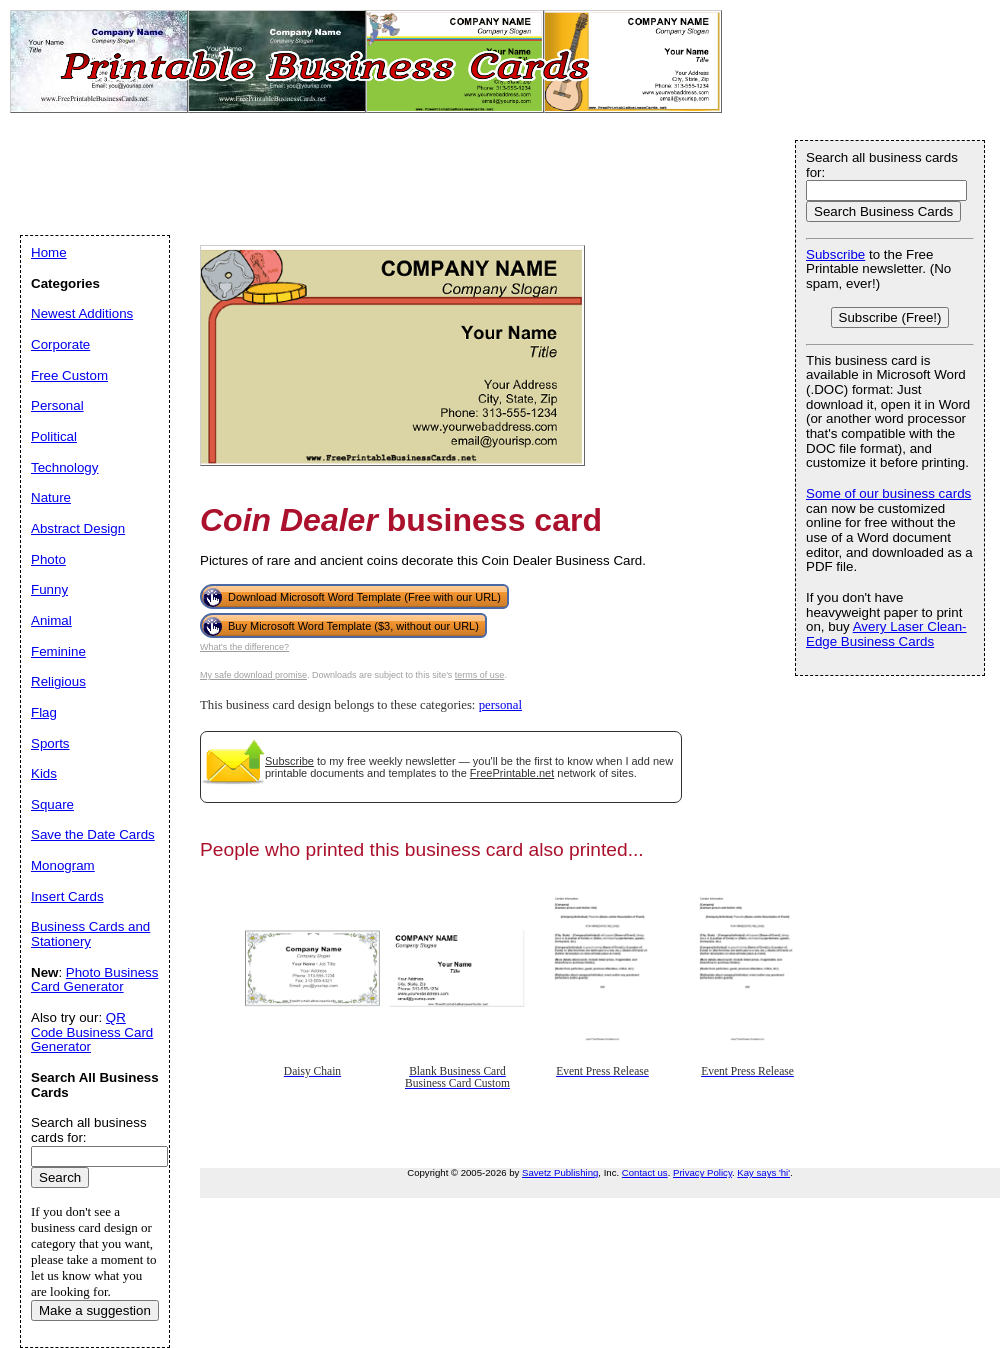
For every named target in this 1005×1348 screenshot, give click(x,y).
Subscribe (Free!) (890, 317)
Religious (58, 681)
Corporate (60, 344)
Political (54, 436)
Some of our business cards (888, 493)
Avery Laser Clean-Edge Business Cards (886, 634)
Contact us (645, 1172)
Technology (64, 467)
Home (49, 252)
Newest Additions (82, 313)
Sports (50, 743)
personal (500, 705)
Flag (44, 712)
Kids (44, 773)
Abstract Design (78, 528)
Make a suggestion (95, 1310)
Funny (49, 589)
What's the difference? (244, 647)
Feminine (58, 651)
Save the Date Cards (93, 834)
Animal (51, 620)
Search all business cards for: (882, 165)
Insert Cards (67, 896)
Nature (51, 497)
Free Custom (69, 375)
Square (52, 804)
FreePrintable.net (512, 773)
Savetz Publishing (560, 1172)
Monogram (63, 865)
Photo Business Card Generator (94, 980)
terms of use (480, 675)
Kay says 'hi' (763, 1172)
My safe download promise (253, 675)
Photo (48, 559)
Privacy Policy (702, 1172)
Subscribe (289, 761)
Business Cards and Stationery (90, 934)
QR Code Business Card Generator (92, 1032)
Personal (57, 405)
